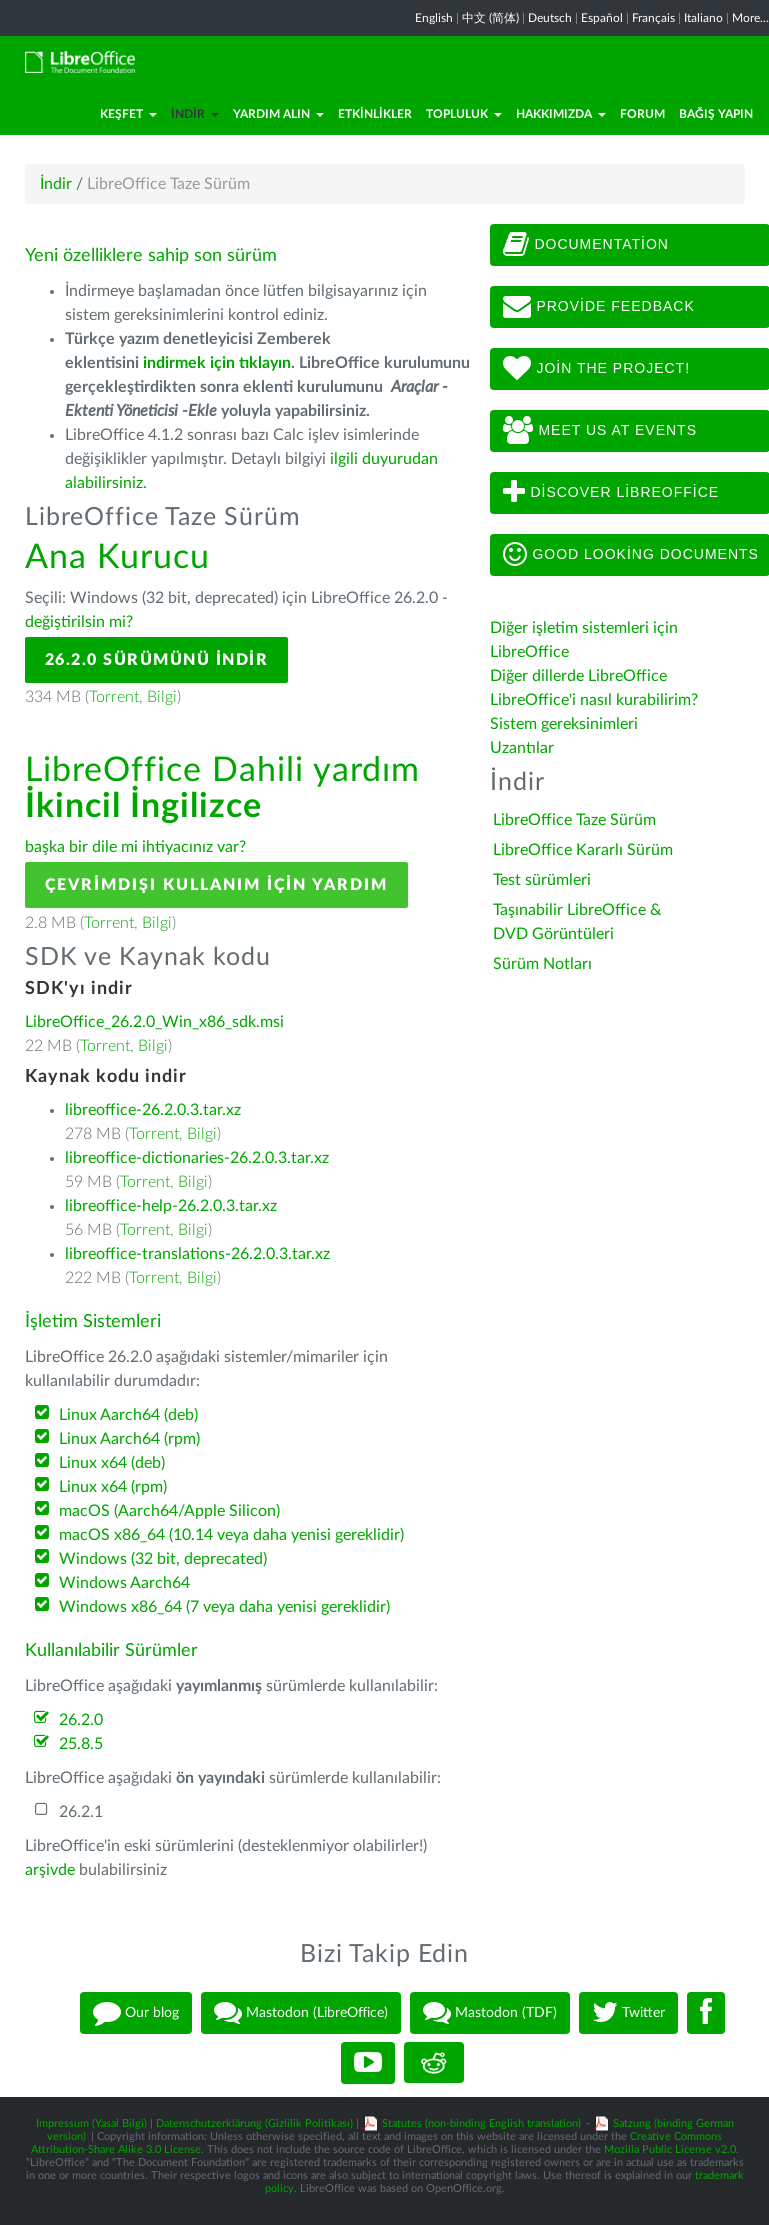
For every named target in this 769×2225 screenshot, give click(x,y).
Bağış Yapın (716, 114)
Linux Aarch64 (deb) (128, 1415)
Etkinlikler (375, 114)
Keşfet (128, 114)
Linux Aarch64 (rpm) (129, 1439)
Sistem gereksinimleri (564, 724)
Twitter (628, 2013)
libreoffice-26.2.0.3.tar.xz (153, 1110)
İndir (195, 114)
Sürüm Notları (542, 964)
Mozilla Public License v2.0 (670, 2149)
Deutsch (550, 18)
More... (750, 18)
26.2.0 (81, 1720)
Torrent (114, 697)
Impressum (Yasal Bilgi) (91, 2123)
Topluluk (464, 114)
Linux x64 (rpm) (113, 1487)
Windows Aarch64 (124, 1583)
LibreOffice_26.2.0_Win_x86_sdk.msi (154, 1022)
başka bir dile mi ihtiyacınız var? (135, 847)
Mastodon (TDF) (490, 2013)
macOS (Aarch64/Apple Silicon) (169, 1511)
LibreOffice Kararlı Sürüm (583, 850)
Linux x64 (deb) (112, 1463)
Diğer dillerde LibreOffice (578, 676)
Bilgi (162, 697)
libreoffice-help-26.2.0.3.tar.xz (171, 1206)
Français (653, 18)
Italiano (703, 18)
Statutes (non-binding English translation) (481, 2123)
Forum (642, 114)
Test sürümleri (542, 880)
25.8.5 (81, 1744)
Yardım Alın (278, 114)
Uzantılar (522, 748)
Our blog (136, 2013)
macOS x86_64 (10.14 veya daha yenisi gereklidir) (231, 1535)
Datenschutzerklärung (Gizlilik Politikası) (254, 2123)
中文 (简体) (490, 18)
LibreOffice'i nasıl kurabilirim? (594, 700)
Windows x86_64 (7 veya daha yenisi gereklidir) (224, 1607)
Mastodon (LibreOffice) (301, 2013)
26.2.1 (81, 1812)
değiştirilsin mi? (79, 622)
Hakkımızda (561, 114)
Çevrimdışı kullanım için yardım (216, 885)
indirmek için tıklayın (217, 363)
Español (602, 18)
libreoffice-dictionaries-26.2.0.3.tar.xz (197, 1158)
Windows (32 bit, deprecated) (163, 1559)
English (434, 18)
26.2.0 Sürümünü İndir (157, 660)
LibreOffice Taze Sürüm (574, 820)
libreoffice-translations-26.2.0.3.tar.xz (197, 1254)
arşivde (50, 1870)
